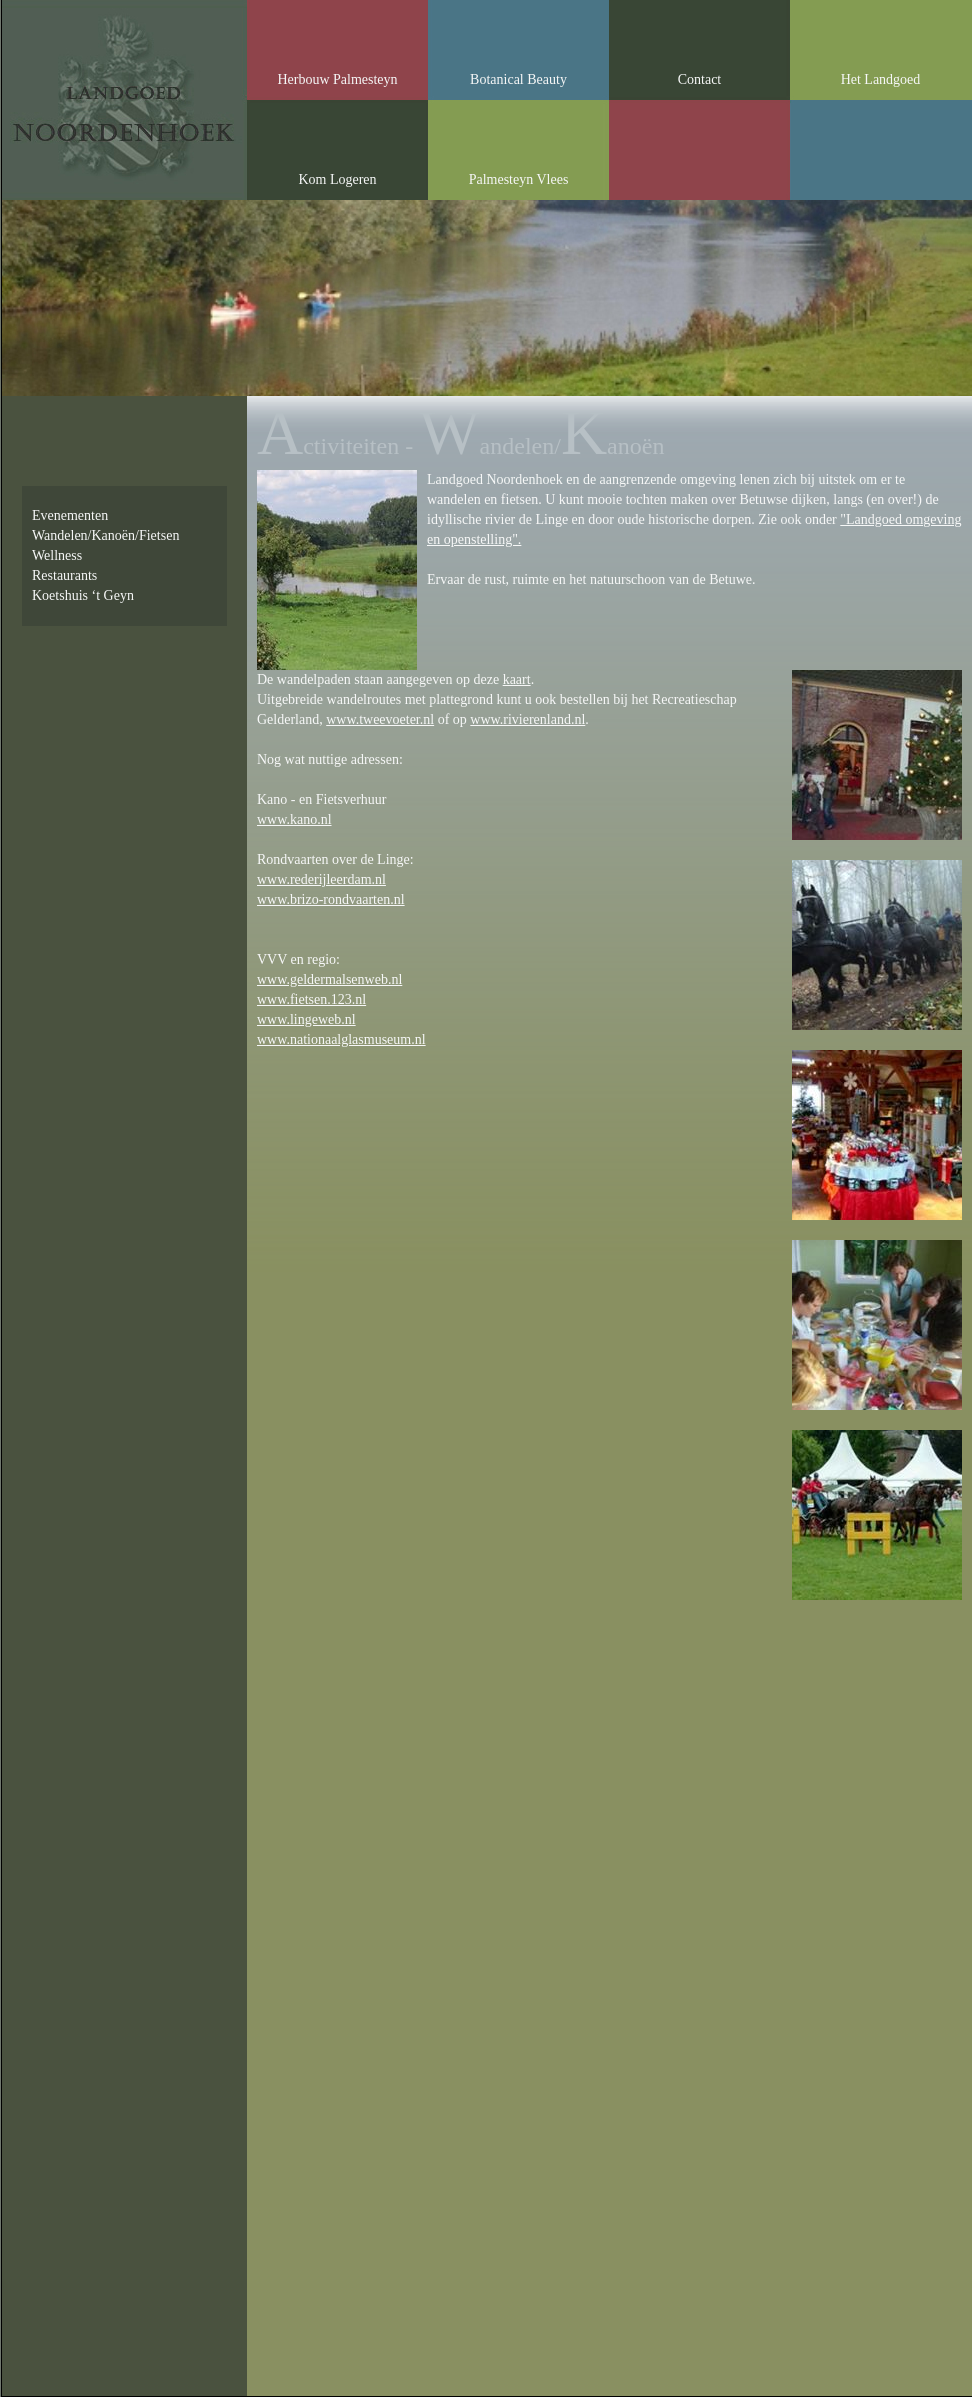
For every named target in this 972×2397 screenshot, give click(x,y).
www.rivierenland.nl (527, 719)
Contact (700, 79)
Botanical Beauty (518, 79)
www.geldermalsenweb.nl (329, 979)
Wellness (57, 555)
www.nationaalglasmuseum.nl (341, 1039)
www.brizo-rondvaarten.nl (331, 899)
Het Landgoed (881, 79)
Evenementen (70, 515)
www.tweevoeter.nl (380, 719)
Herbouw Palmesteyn (337, 79)
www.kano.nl (294, 819)
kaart (517, 679)
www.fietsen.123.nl (311, 999)
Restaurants (64, 575)
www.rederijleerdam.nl (321, 879)
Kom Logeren (337, 179)
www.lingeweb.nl (306, 1019)
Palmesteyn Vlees (519, 179)
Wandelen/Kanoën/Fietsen (105, 535)
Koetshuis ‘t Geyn (83, 595)
